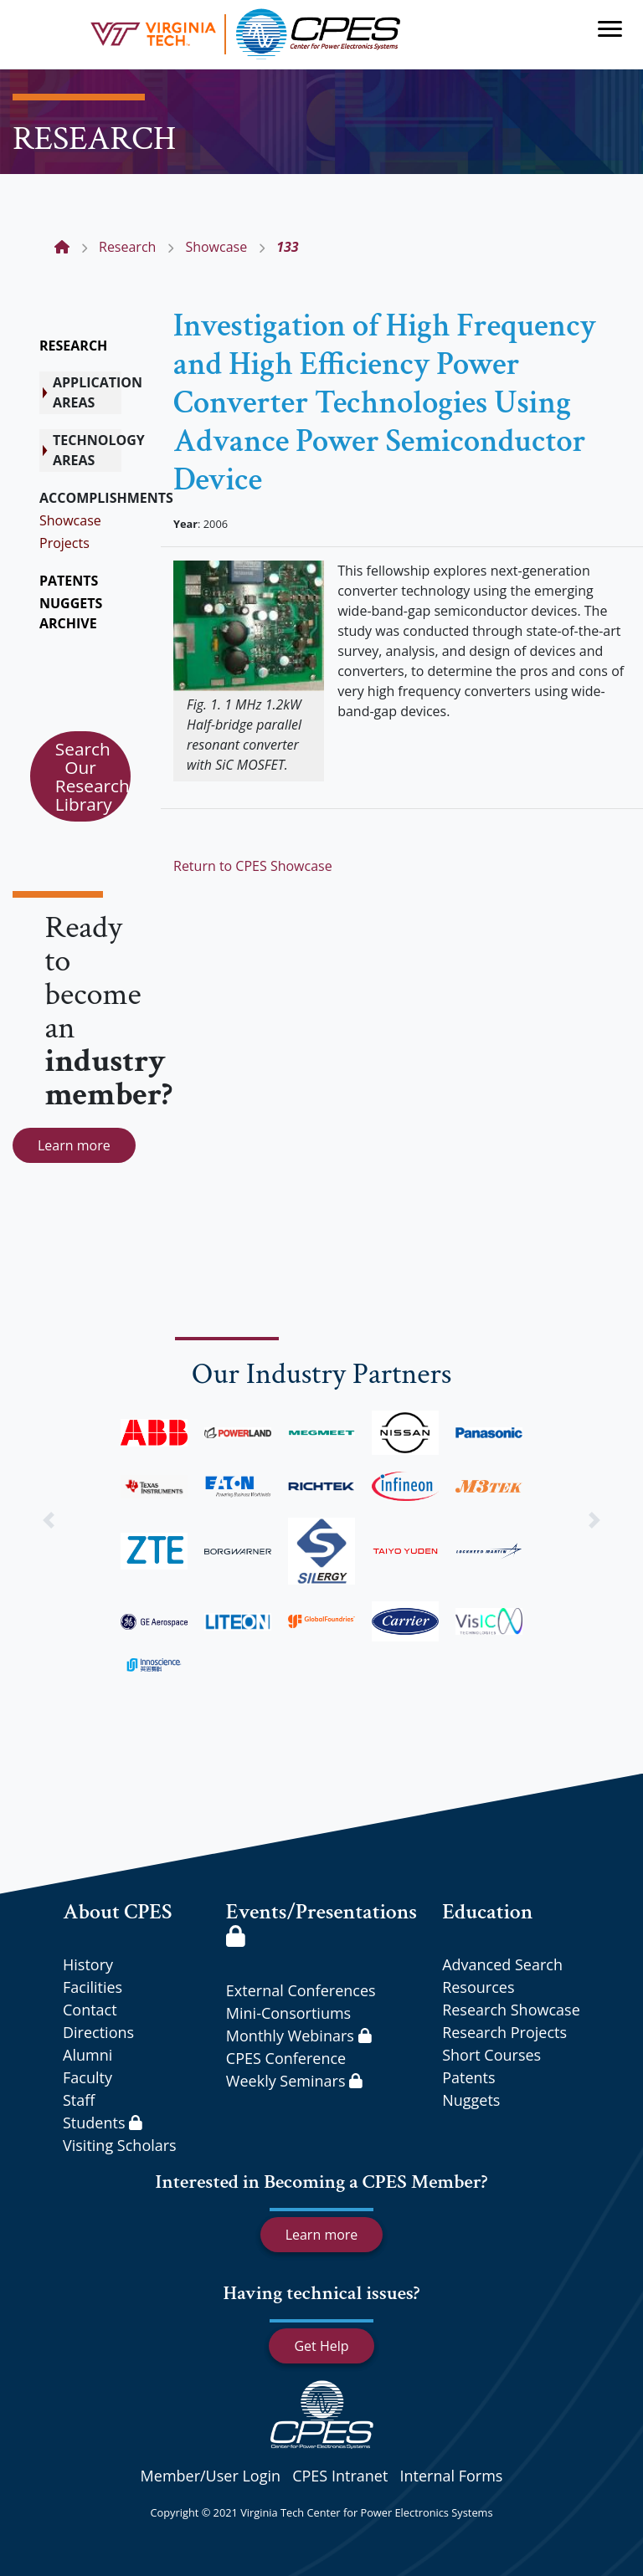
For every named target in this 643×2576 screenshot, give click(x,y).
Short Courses (491, 2055)
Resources (478, 1987)
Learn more (74, 1145)
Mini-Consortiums (288, 2013)
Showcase (70, 520)
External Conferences (301, 1990)
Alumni (87, 2055)
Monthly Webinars (298, 2035)
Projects (64, 543)
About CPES (117, 1911)
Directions (98, 2032)
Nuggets (471, 2100)
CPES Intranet (340, 2476)
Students (102, 2123)
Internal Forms (450, 2476)
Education (487, 1911)
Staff (79, 2100)
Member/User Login (210, 2476)
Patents (468, 2077)
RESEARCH (73, 345)
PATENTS (68, 580)
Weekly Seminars (294, 2081)
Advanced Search (502, 1964)
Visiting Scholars (120, 2145)
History (88, 1964)
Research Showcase (511, 2010)
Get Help (321, 2346)
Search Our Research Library (92, 776)
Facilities (92, 1987)
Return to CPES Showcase (252, 866)
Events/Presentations (321, 1922)
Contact (90, 2010)
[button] (48, 1520)
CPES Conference (286, 2058)
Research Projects (504, 2032)
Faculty (87, 2077)
